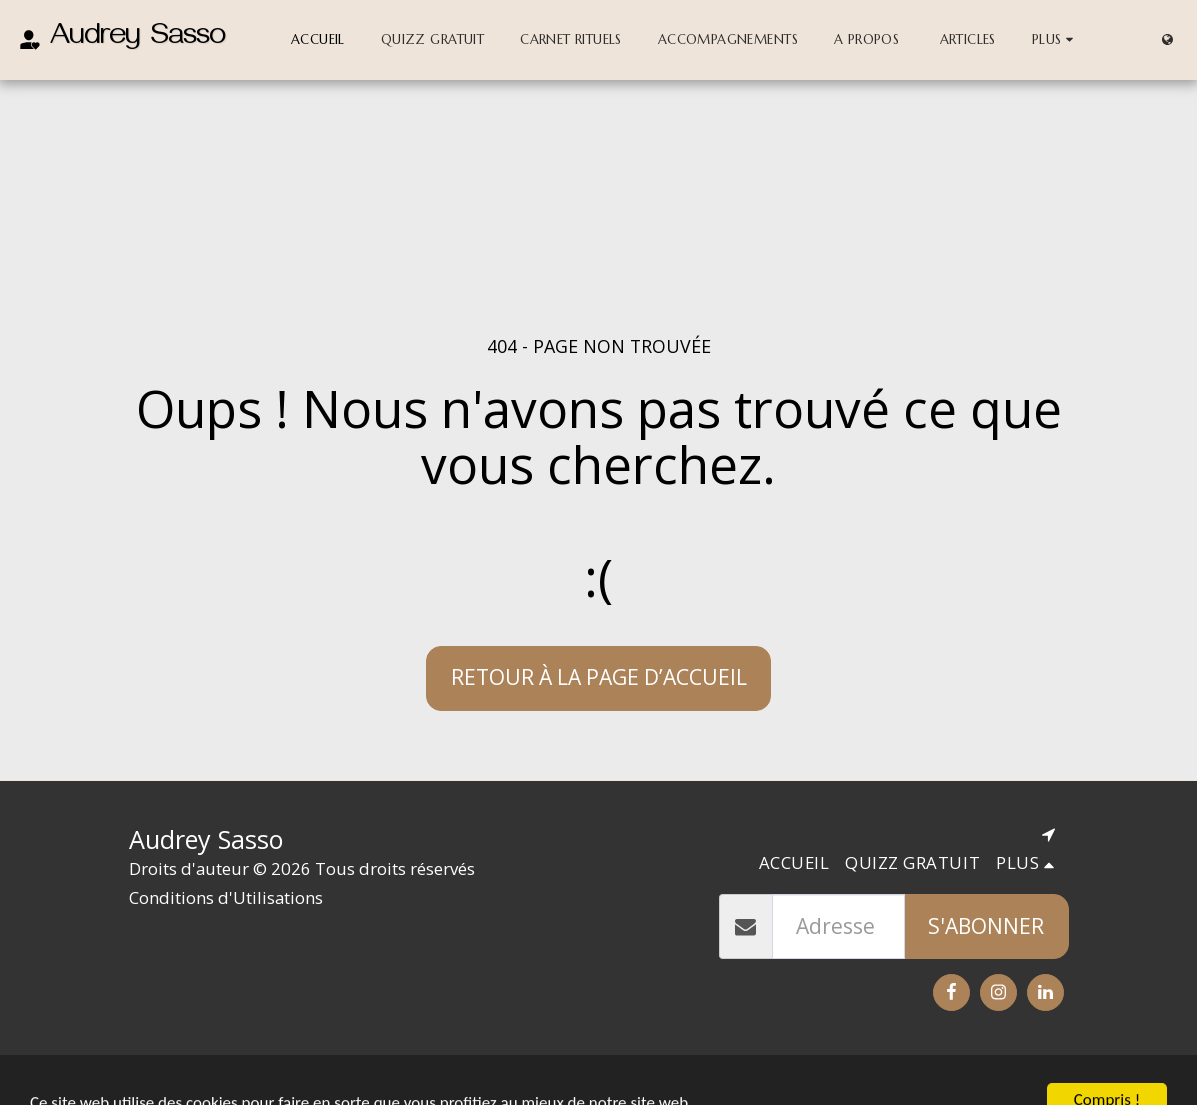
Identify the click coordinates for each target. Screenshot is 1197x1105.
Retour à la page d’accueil (599, 677)
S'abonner (986, 926)
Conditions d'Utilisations (226, 897)
